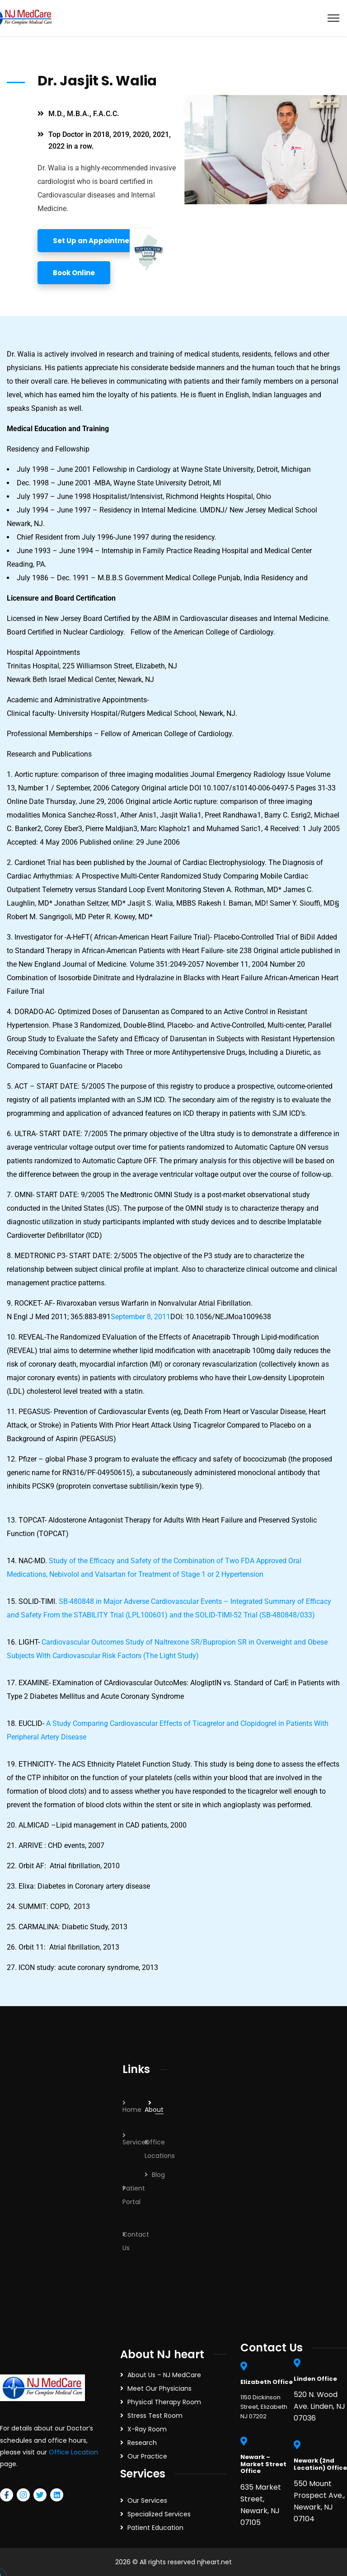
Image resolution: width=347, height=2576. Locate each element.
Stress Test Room (155, 2415)
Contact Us (135, 2241)
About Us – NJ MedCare (164, 2374)
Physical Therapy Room (164, 2402)
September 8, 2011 (140, 1316)
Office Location (73, 2452)
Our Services (147, 2500)
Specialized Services (159, 2514)
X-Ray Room (147, 2429)
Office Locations (160, 2149)
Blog (158, 2174)
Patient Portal (133, 2195)
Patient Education (155, 2527)
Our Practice (147, 2456)
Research (142, 2442)
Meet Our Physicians (159, 2388)
